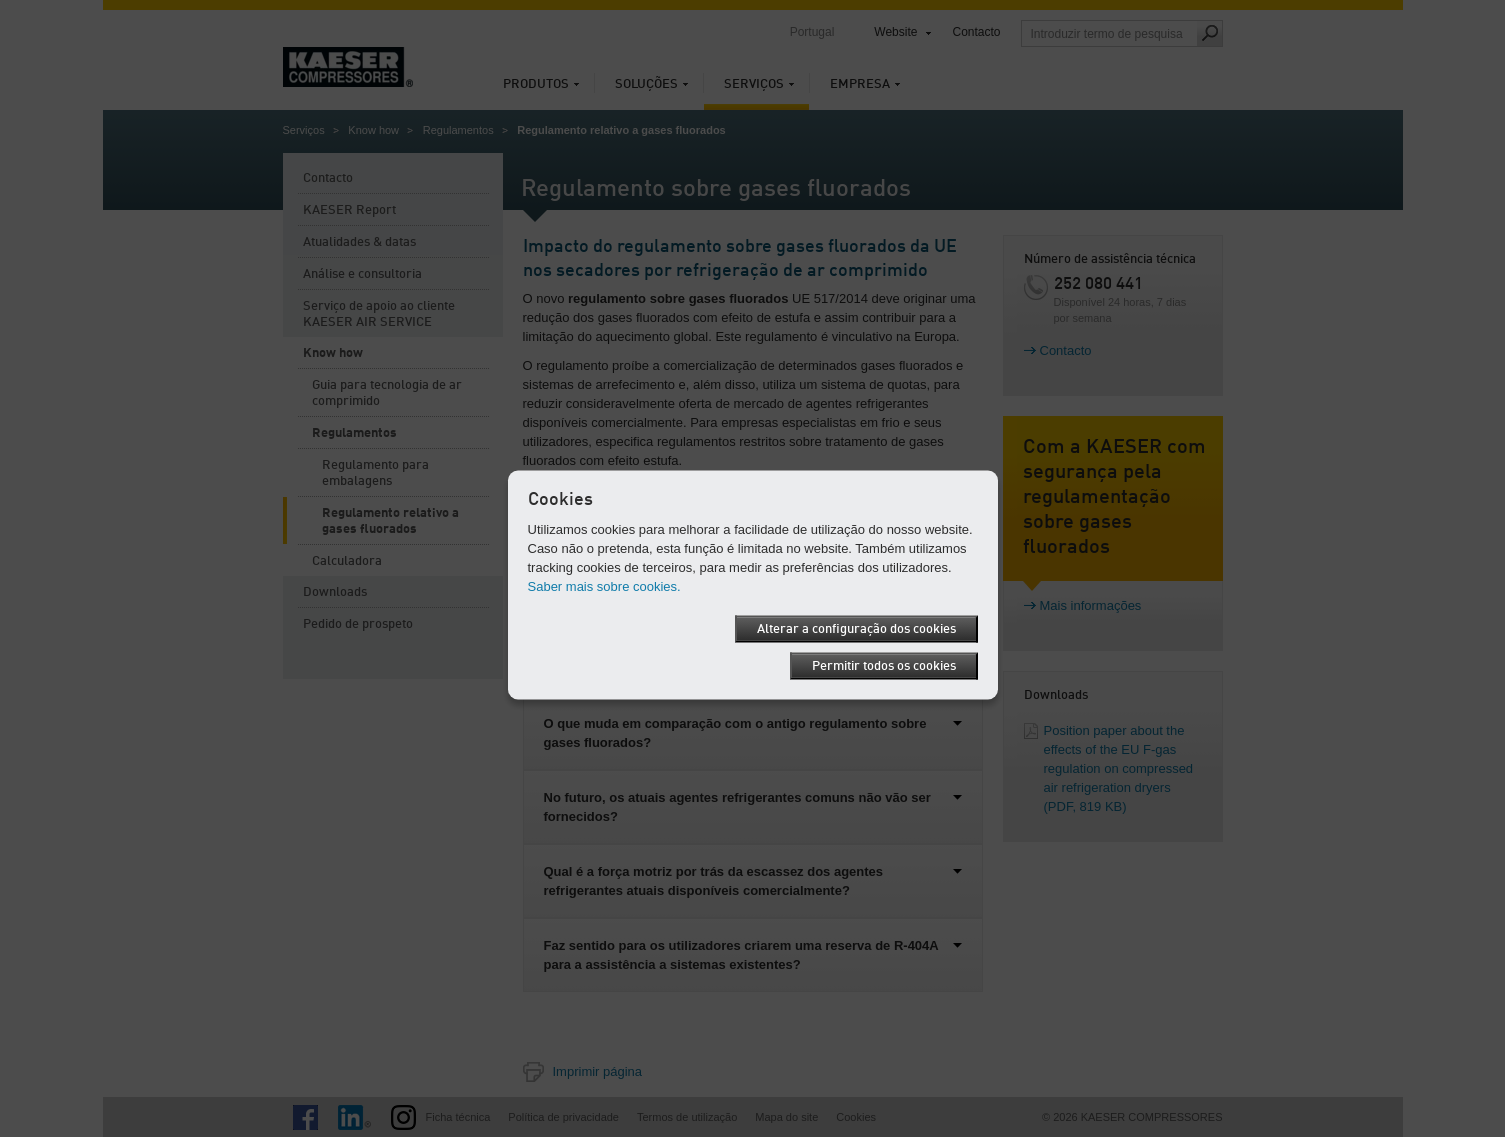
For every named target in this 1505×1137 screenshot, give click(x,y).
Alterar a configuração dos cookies (856, 628)
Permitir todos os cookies (884, 665)
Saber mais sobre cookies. (604, 585)
